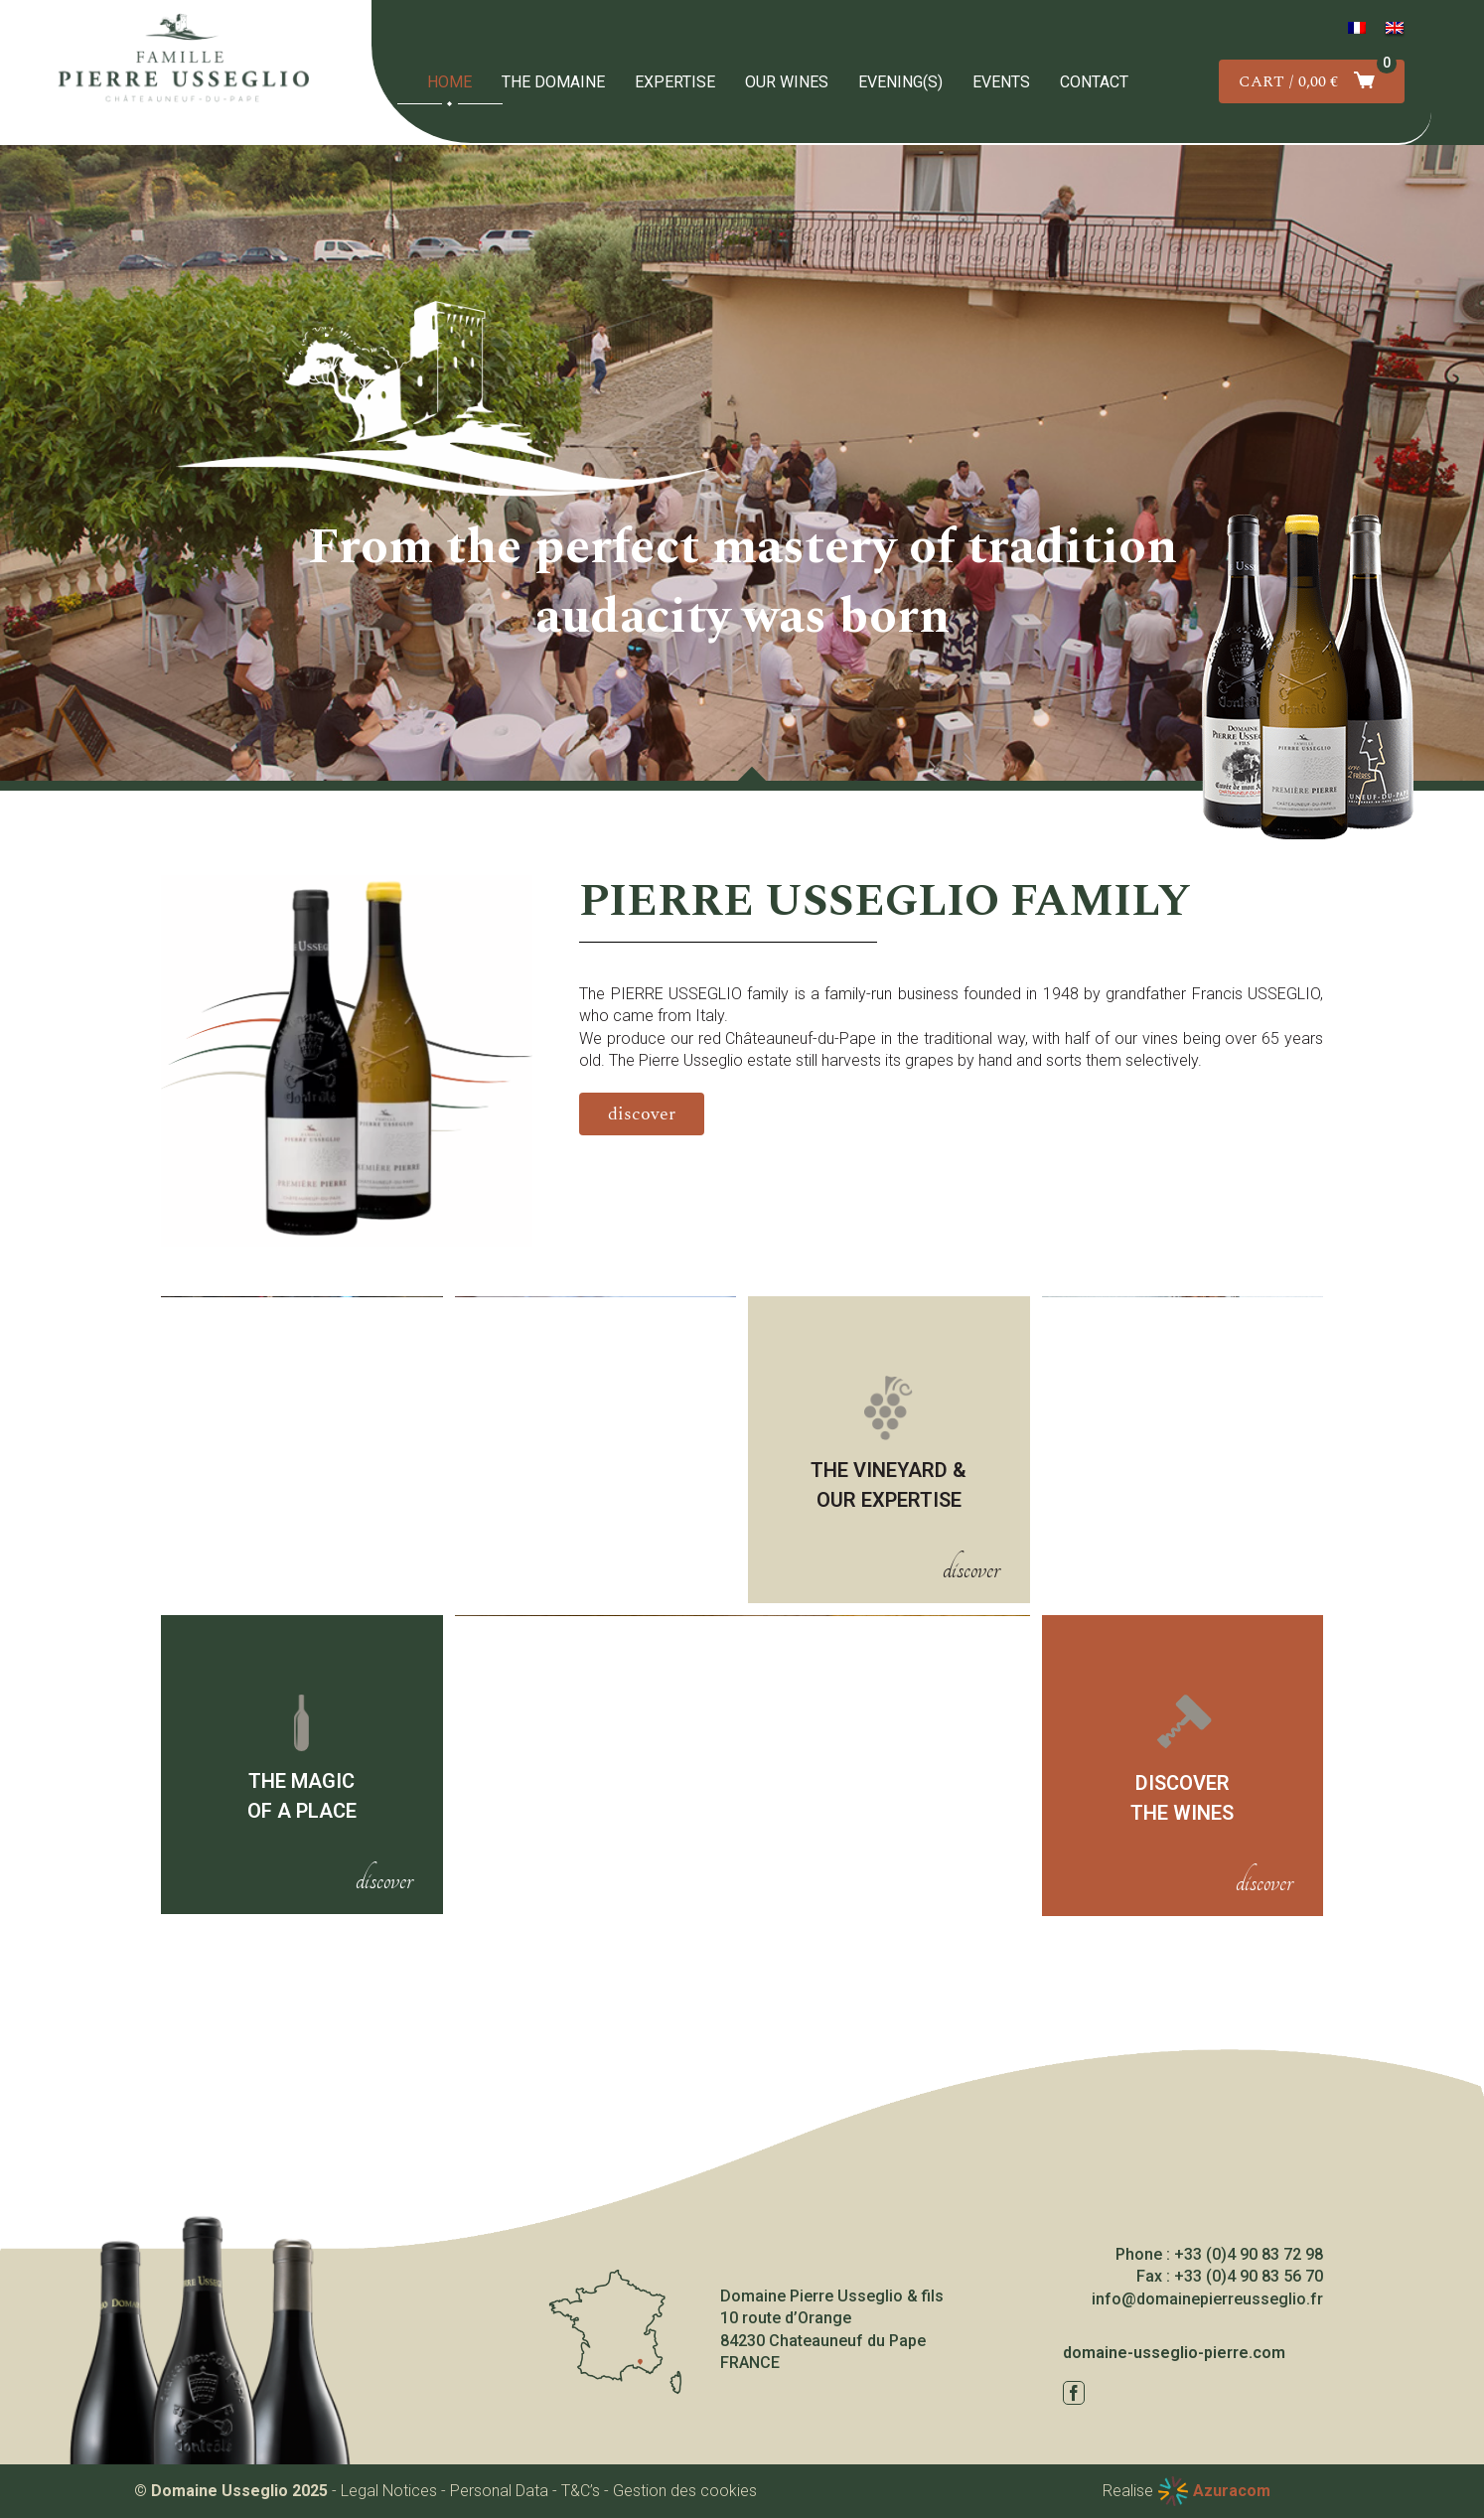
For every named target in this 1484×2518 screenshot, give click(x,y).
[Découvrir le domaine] (641, 1114)
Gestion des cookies (685, 2490)
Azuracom (1231, 2490)
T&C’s (580, 2490)
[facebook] (1074, 2393)
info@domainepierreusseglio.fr (1207, 2299)
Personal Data (499, 2490)
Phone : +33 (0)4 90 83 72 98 (1219, 2254)
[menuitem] (1357, 28)
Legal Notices (389, 2490)
